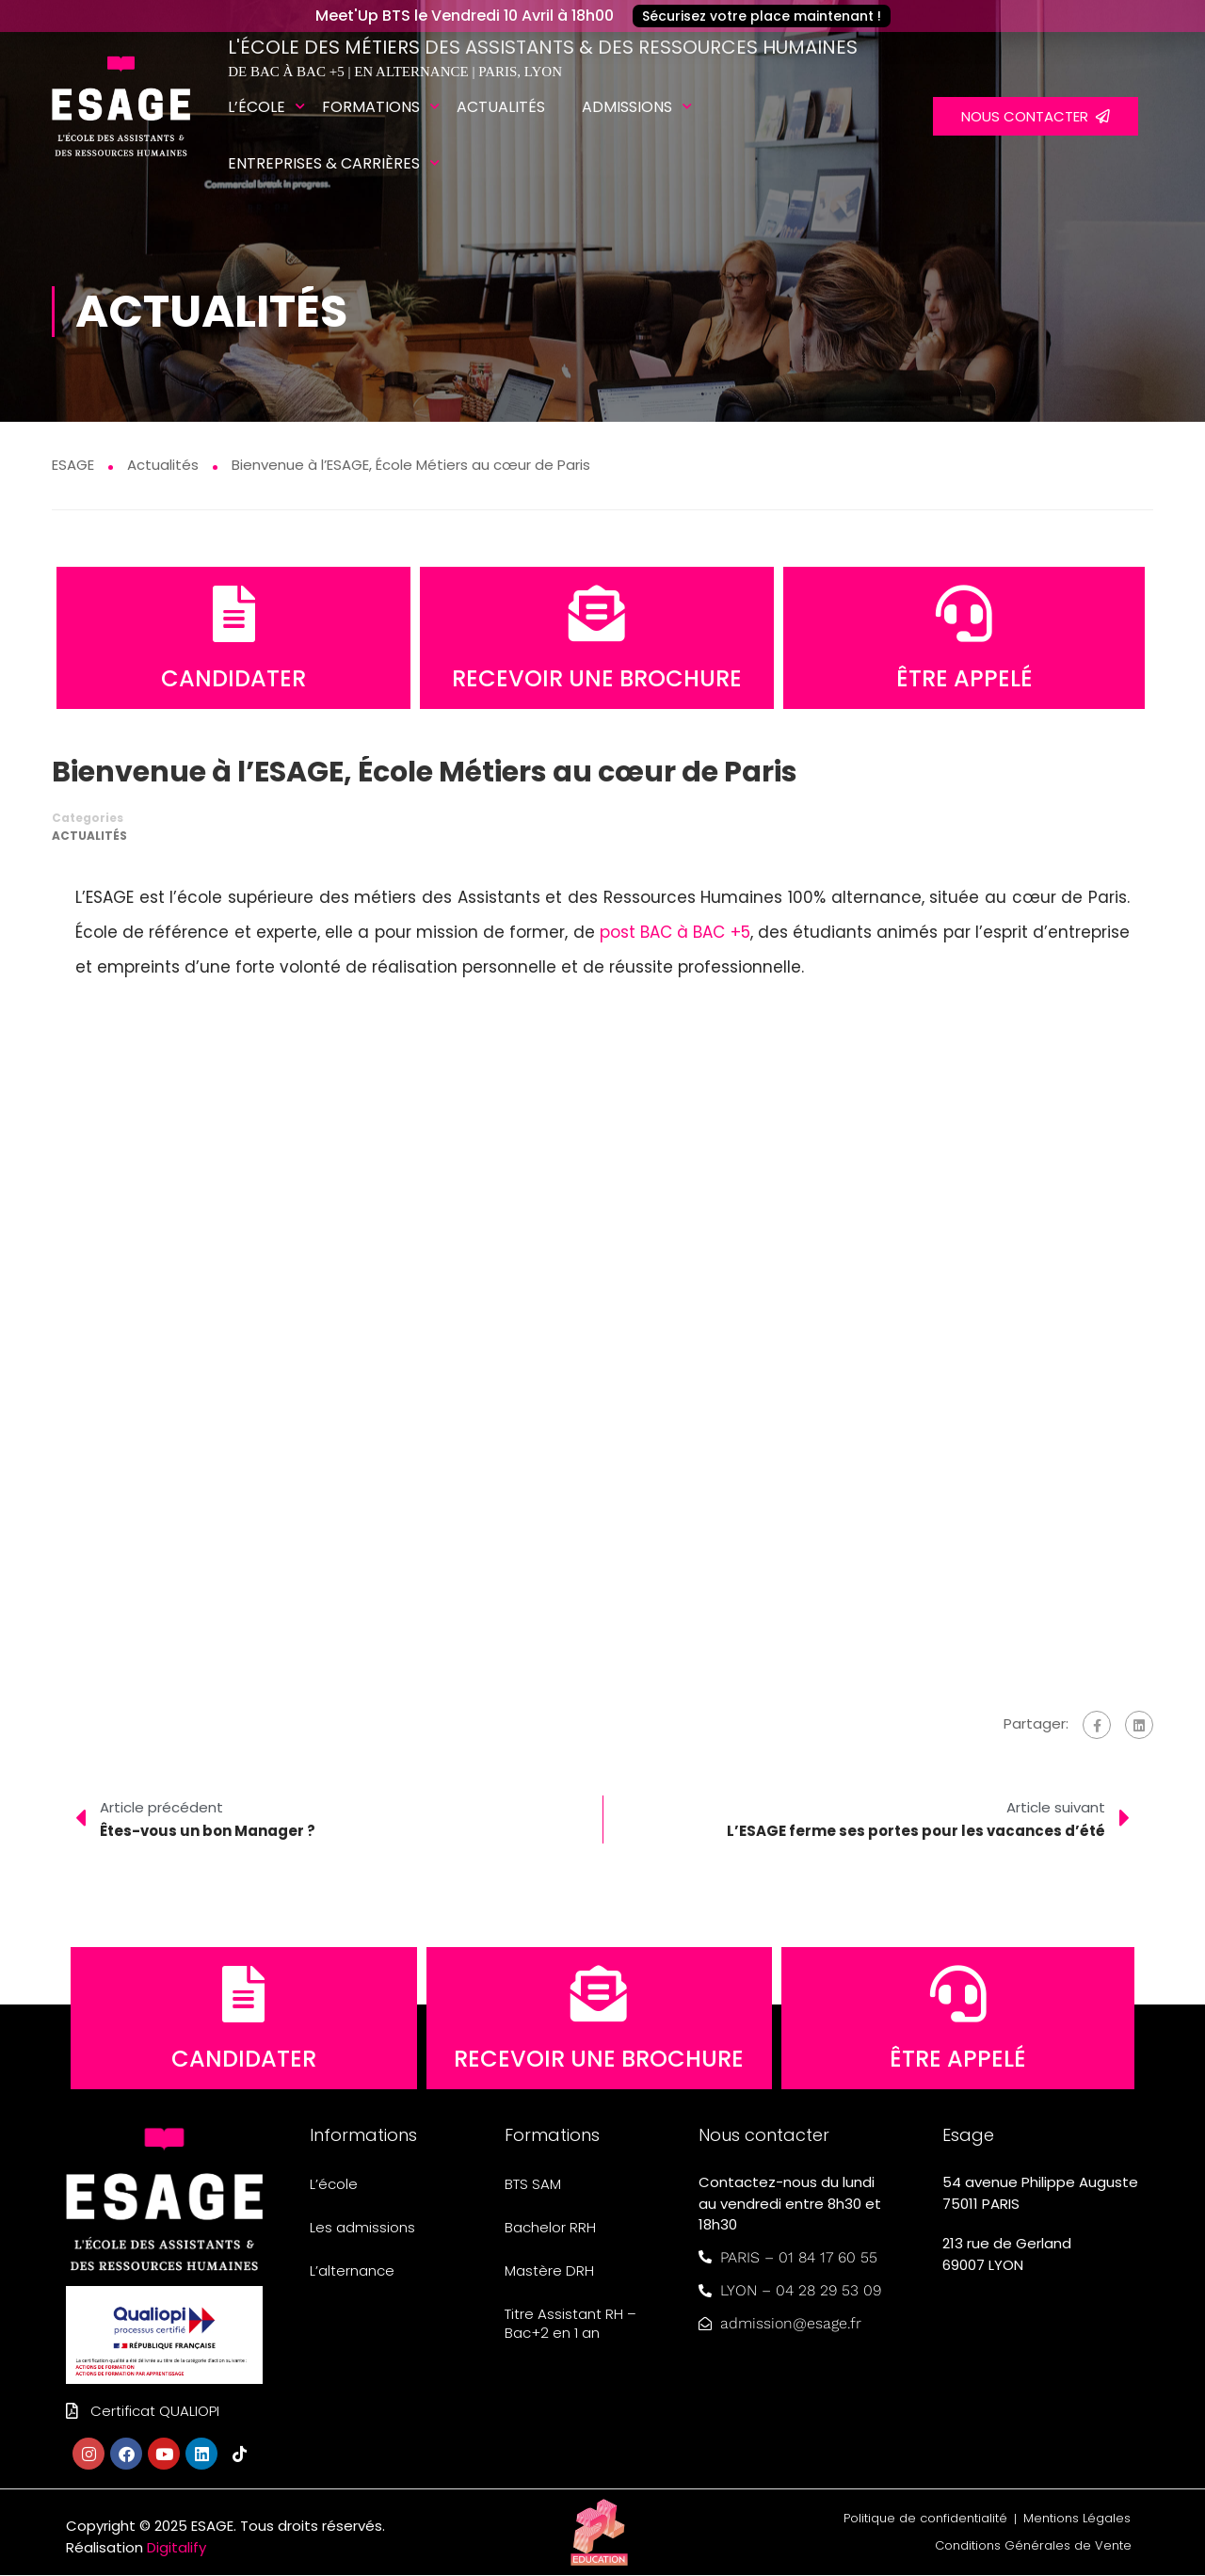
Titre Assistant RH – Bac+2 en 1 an (570, 2324)
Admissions (627, 107)
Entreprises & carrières (324, 163)
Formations (371, 107)
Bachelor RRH (550, 2228)
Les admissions (362, 2228)
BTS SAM (533, 2185)
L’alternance (352, 2271)
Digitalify (176, 2547)
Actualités (501, 107)
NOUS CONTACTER (1035, 116)
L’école (256, 107)
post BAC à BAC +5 (675, 932)
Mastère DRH (549, 2271)
